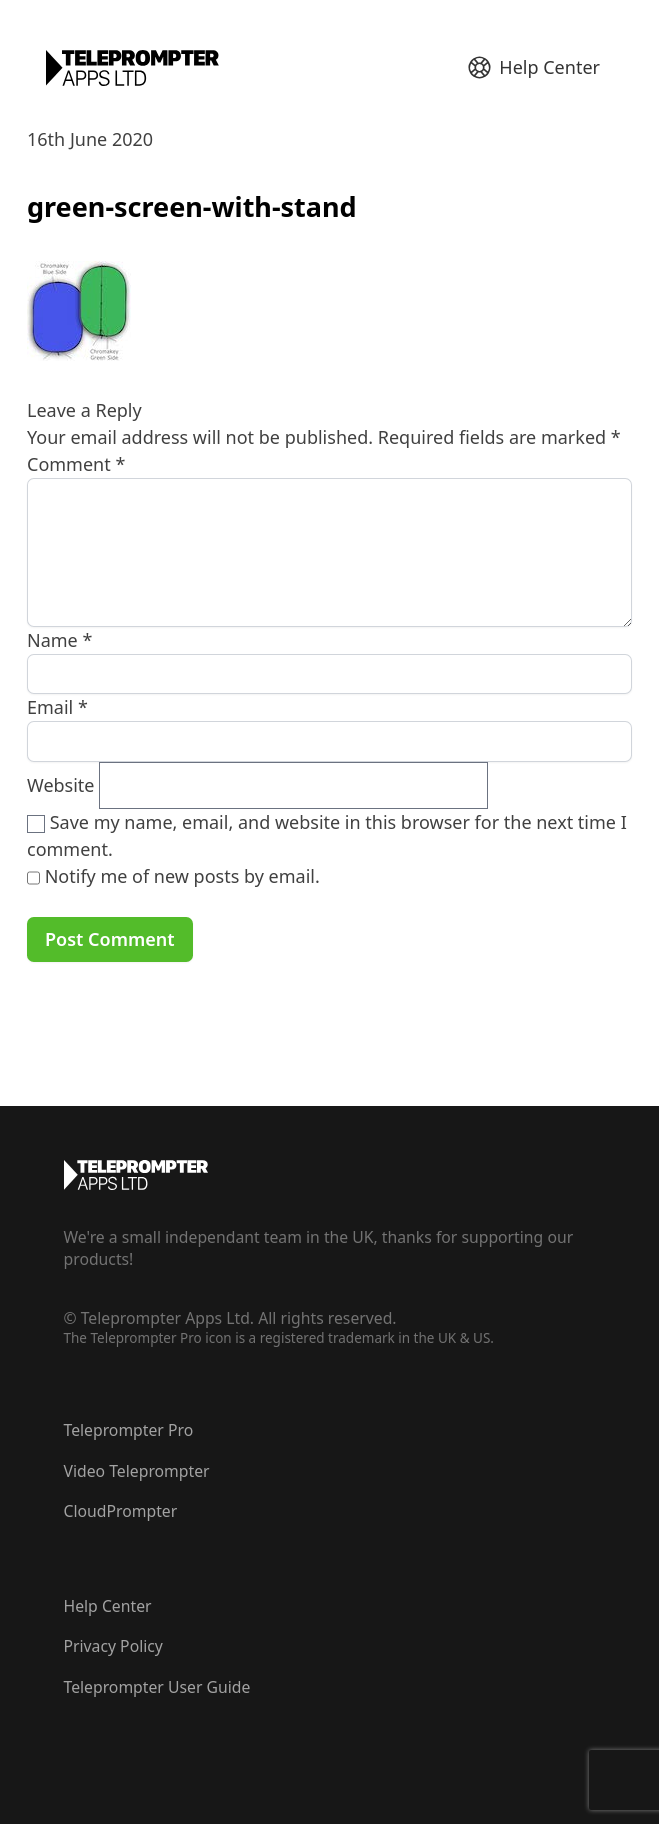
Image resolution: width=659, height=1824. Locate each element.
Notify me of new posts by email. (182, 876)
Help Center (108, 1606)
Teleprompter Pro (129, 1430)
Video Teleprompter (137, 1471)
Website (61, 785)
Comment (76, 464)
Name (59, 640)
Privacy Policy (113, 1646)
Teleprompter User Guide (157, 1687)
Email (57, 707)
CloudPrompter (121, 1511)
